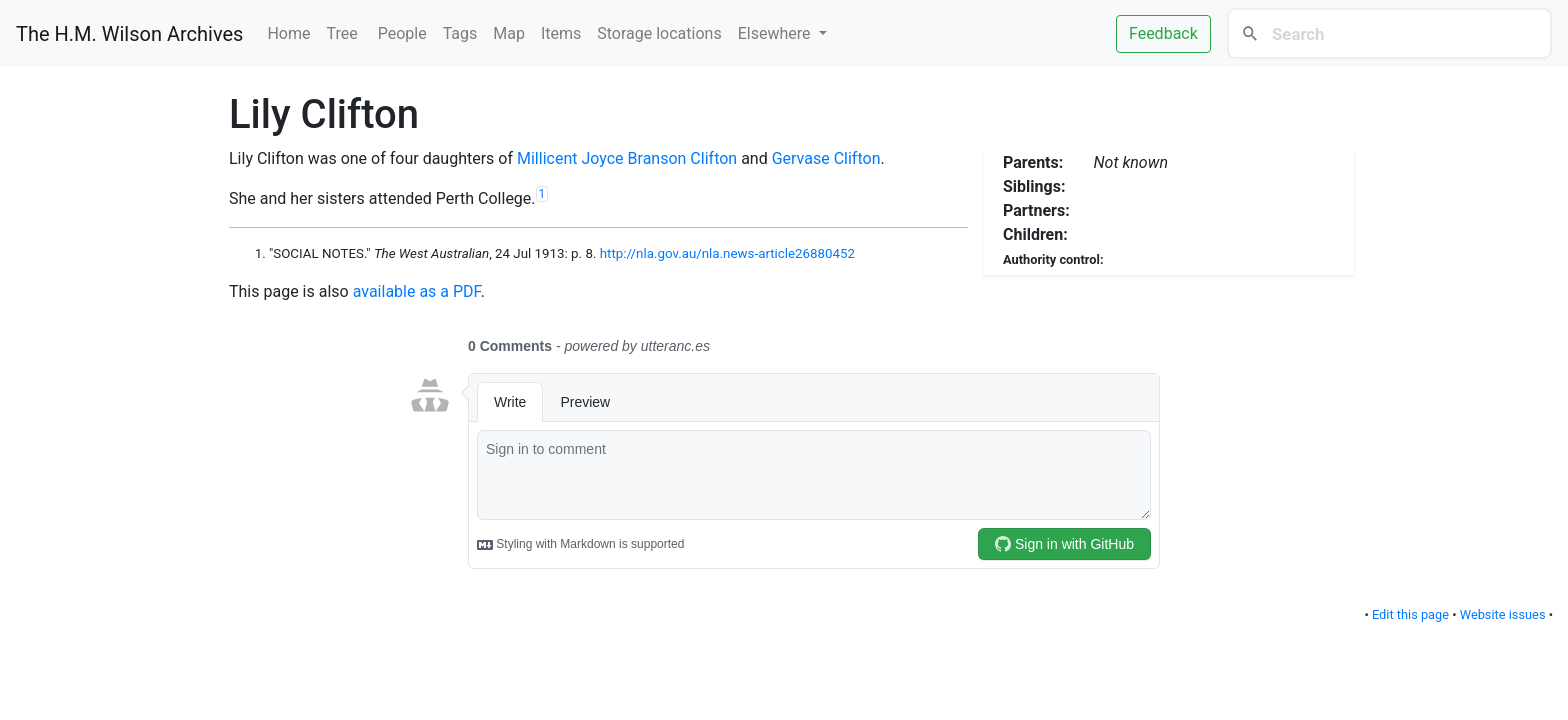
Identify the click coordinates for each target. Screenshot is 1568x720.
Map (509, 33)
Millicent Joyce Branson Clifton (627, 158)
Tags (460, 33)
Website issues (1503, 614)
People (402, 33)
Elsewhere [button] (776, 33)
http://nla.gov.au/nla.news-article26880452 (727, 253)
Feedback (1163, 33)
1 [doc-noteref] (542, 194)
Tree (344, 33)
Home (288, 33)
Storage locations (659, 33)
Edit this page (1410, 614)
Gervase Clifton (826, 158)
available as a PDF (417, 291)
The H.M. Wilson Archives (129, 34)
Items (561, 33)
